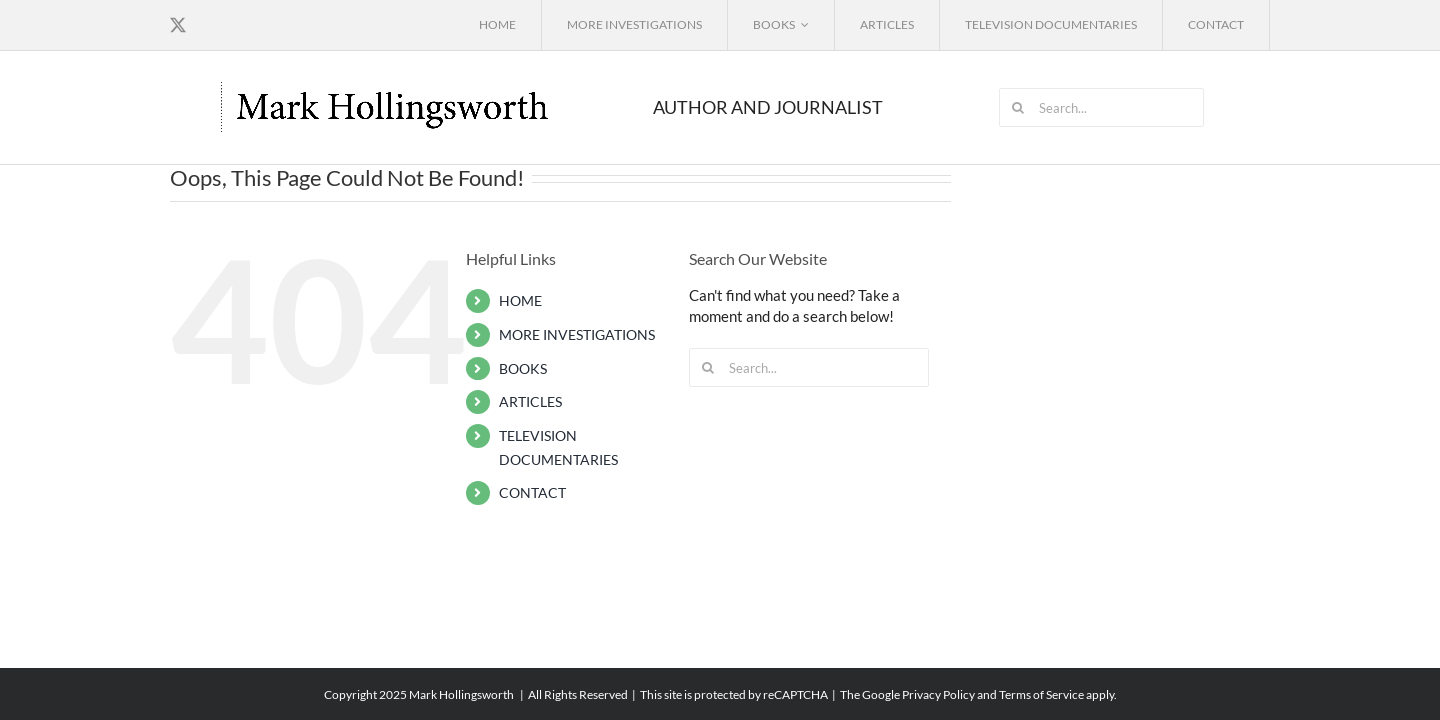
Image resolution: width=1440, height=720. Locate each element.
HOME (520, 300)
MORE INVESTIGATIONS (577, 334)
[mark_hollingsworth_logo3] (386, 86)
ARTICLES (530, 401)
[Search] (1018, 107)
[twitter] (178, 25)
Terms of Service (1041, 694)
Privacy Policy (938, 694)
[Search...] (1101, 107)
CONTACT (532, 492)
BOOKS (523, 368)
